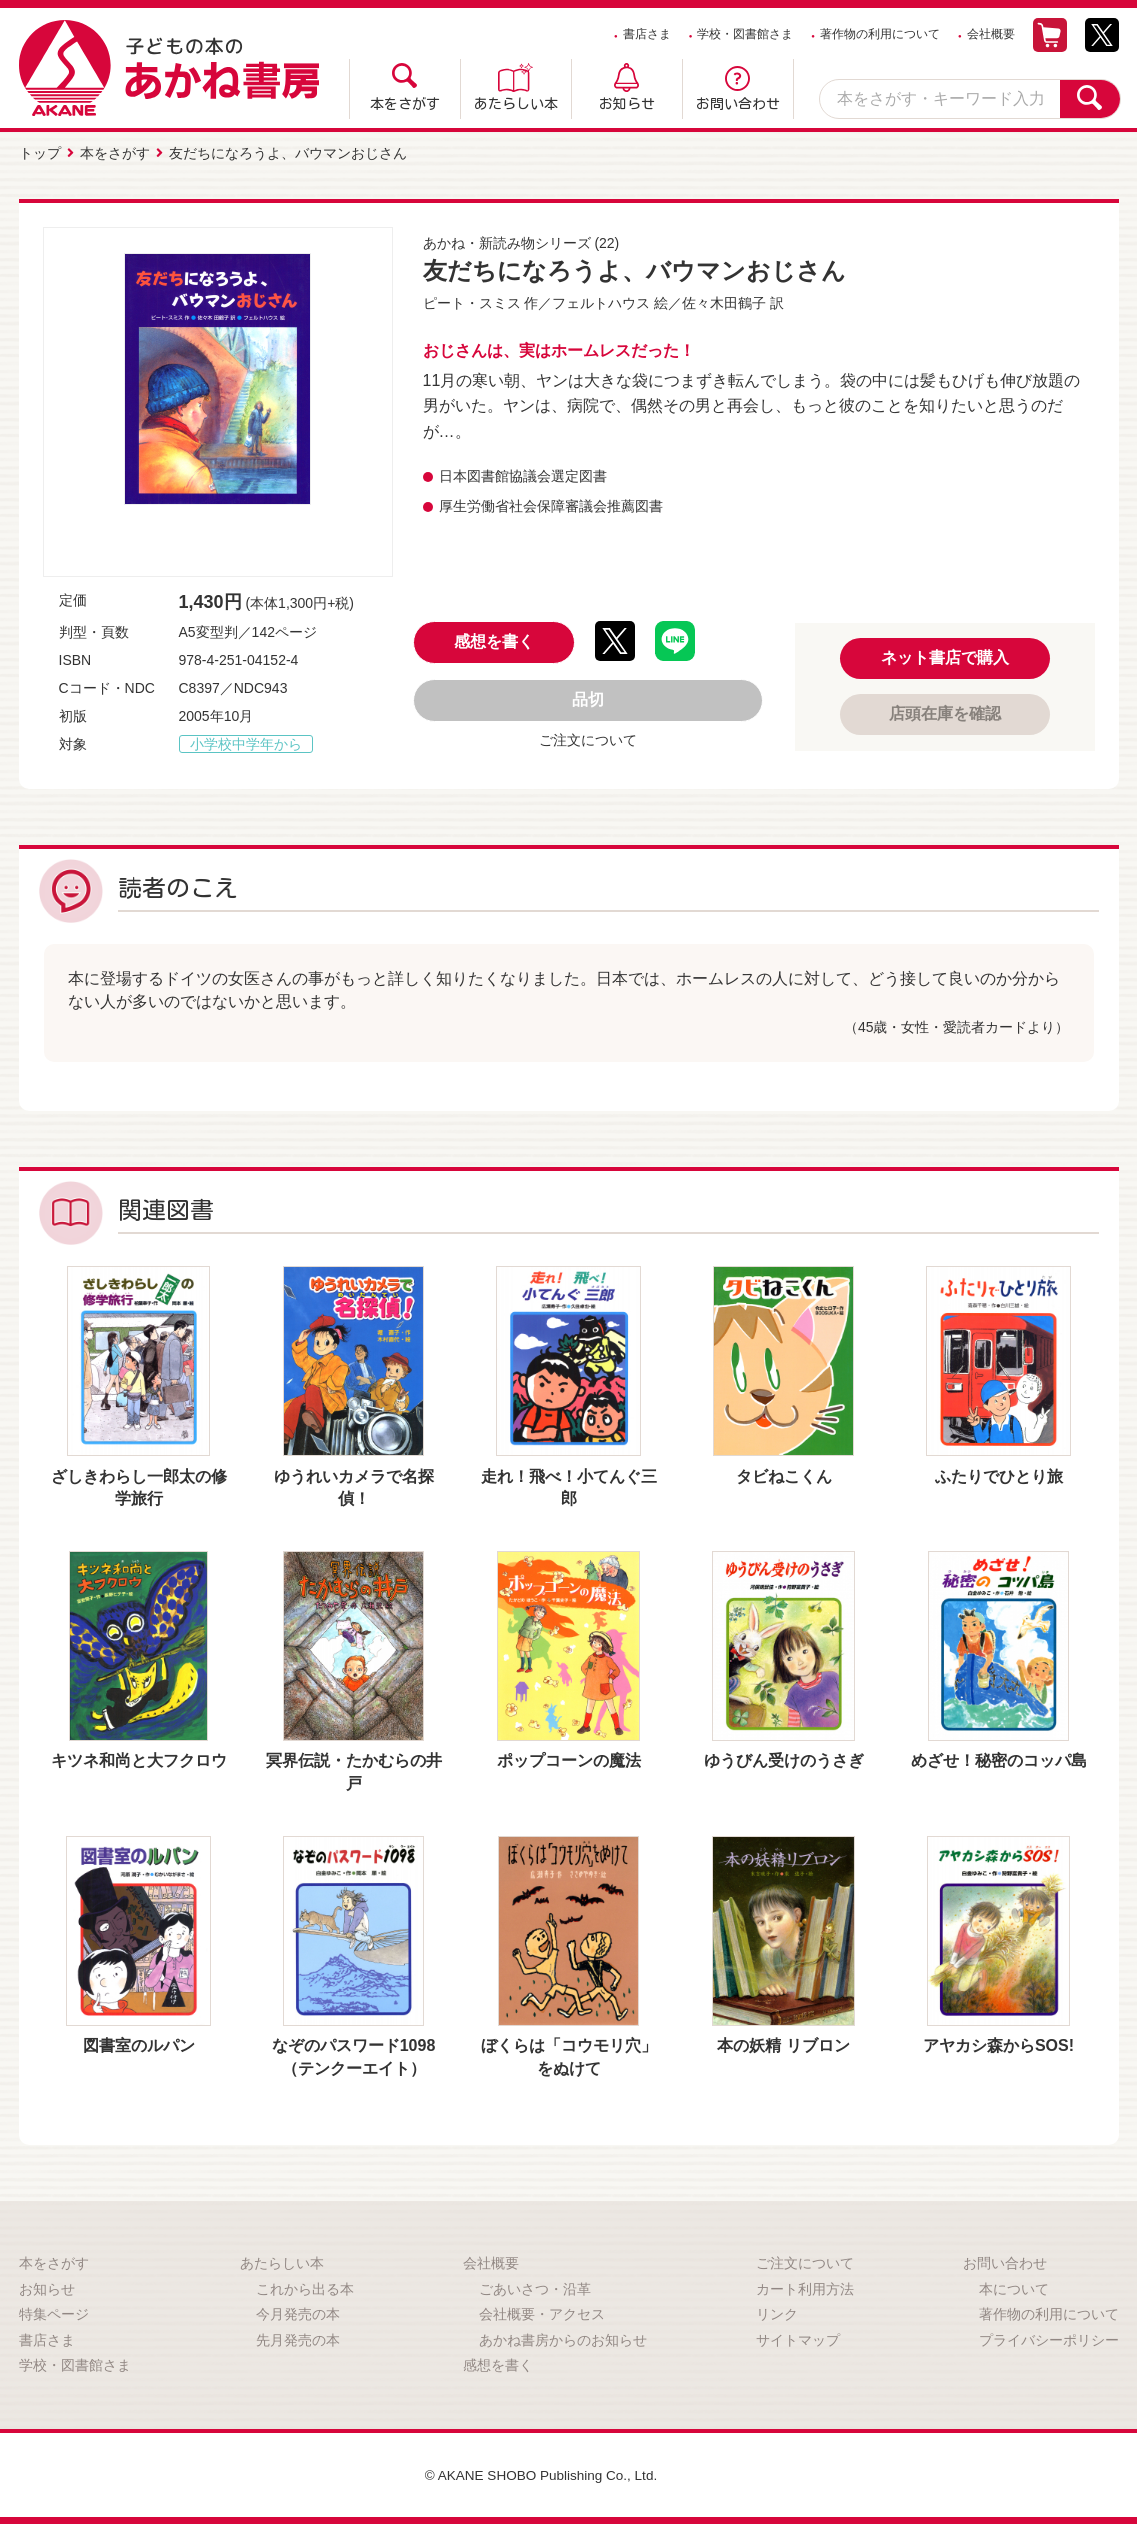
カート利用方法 (805, 2287)
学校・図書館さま (745, 34)
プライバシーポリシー (1049, 2339)
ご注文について (588, 739)
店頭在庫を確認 (945, 712)
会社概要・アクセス (542, 2313)
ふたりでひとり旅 (999, 1474)
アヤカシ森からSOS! (998, 2044)
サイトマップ (798, 2339)
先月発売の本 (298, 2339)
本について (1014, 2287)
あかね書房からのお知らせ (563, 2339)
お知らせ (627, 104)
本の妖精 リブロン (783, 2044)
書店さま (647, 34)
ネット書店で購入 (945, 656)
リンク (777, 2313)
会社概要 (991, 34)
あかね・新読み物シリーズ (507, 242)
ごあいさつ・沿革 (535, 2287)
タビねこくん (784, 1474)
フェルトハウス (601, 302)
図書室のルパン (139, 2044)
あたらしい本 (516, 104)
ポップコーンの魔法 (569, 1759)
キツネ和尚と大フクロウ (139, 1759)
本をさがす (405, 104)
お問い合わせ (738, 104)
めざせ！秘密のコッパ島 (999, 1759)
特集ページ (54, 2313)
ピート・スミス (472, 302)
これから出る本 (305, 2287)
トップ (40, 153)
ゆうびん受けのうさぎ (784, 1759)
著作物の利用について (880, 34)
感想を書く (494, 640)
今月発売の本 (298, 2313)
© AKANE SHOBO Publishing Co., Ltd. (541, 2473)
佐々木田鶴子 (724, 302)
